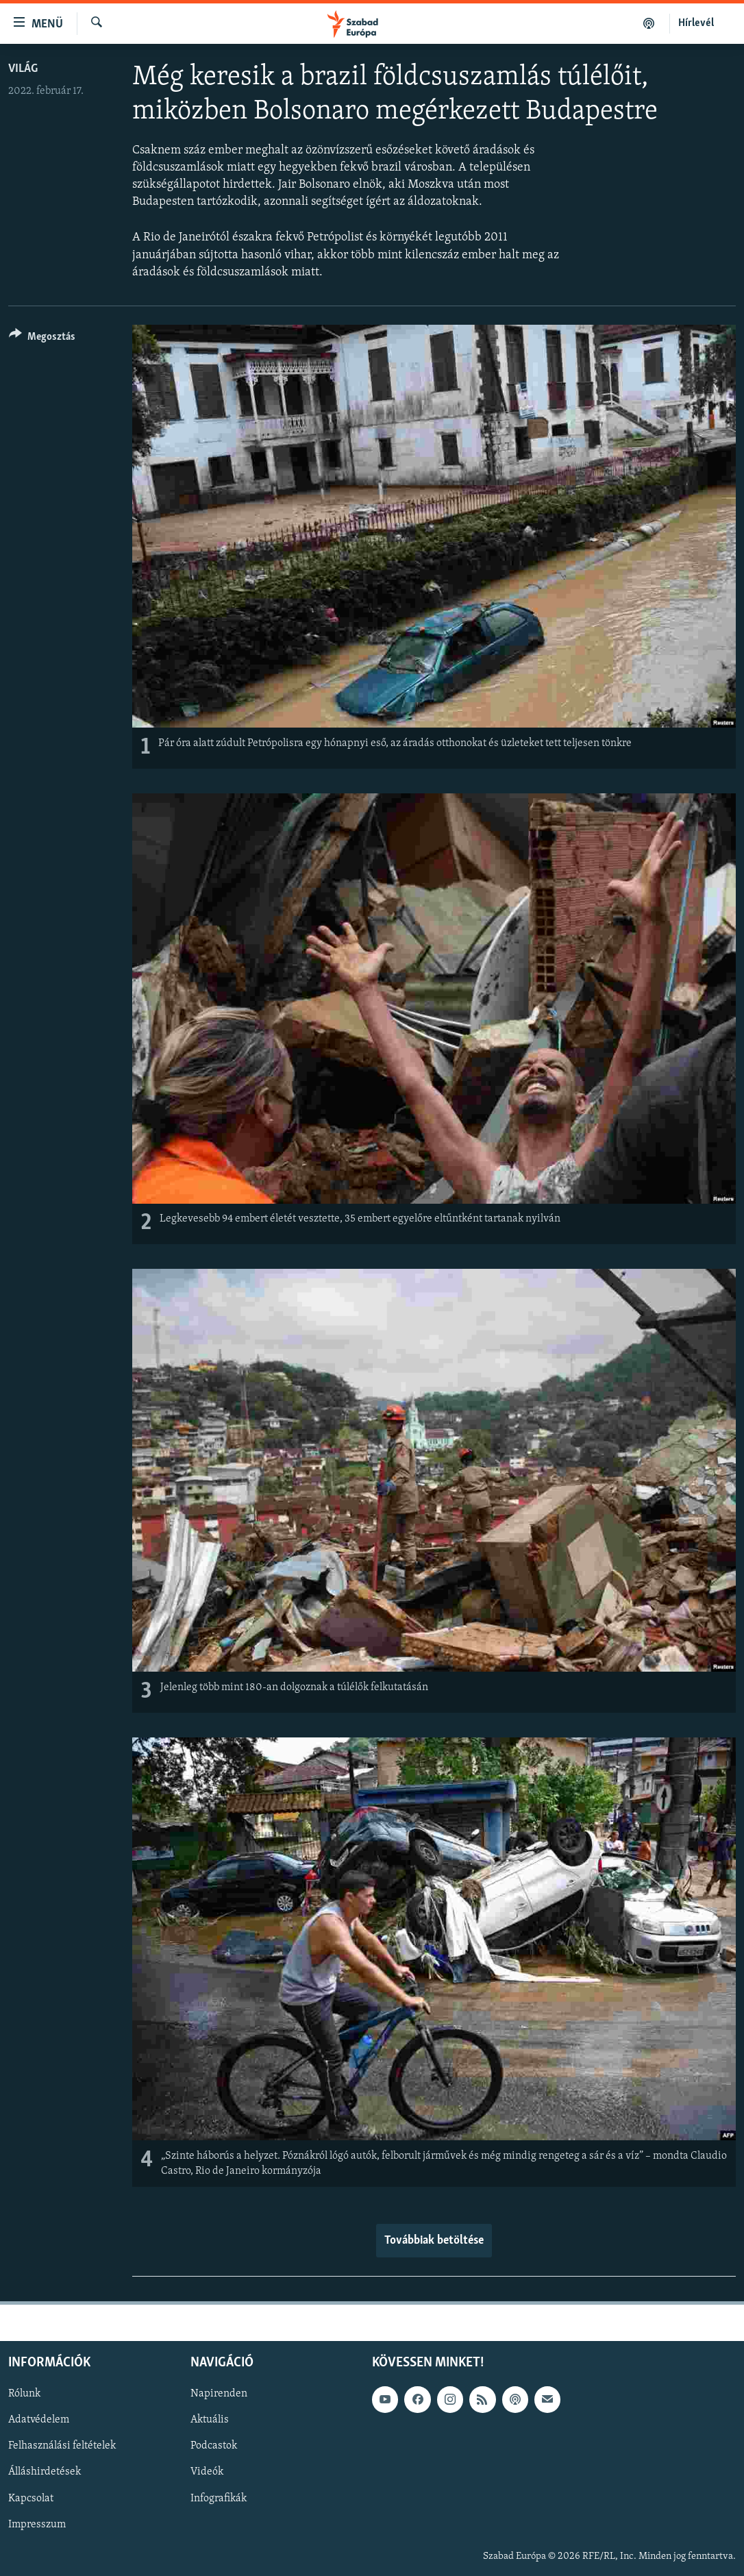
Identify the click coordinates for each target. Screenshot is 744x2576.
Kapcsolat (30, 2497)
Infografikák (218, 2497)
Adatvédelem (38, 2419)
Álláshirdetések (44, 2471)
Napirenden (218, 2393)
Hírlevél (696, 23)
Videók (206, 2471)
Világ (23, 68)
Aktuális (209, 2419)
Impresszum (37, 2523)
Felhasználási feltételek (62, 2445)
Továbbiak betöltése (434, 2240)
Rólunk (24, 2393)
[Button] (42, 339)
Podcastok (213, 2445)
